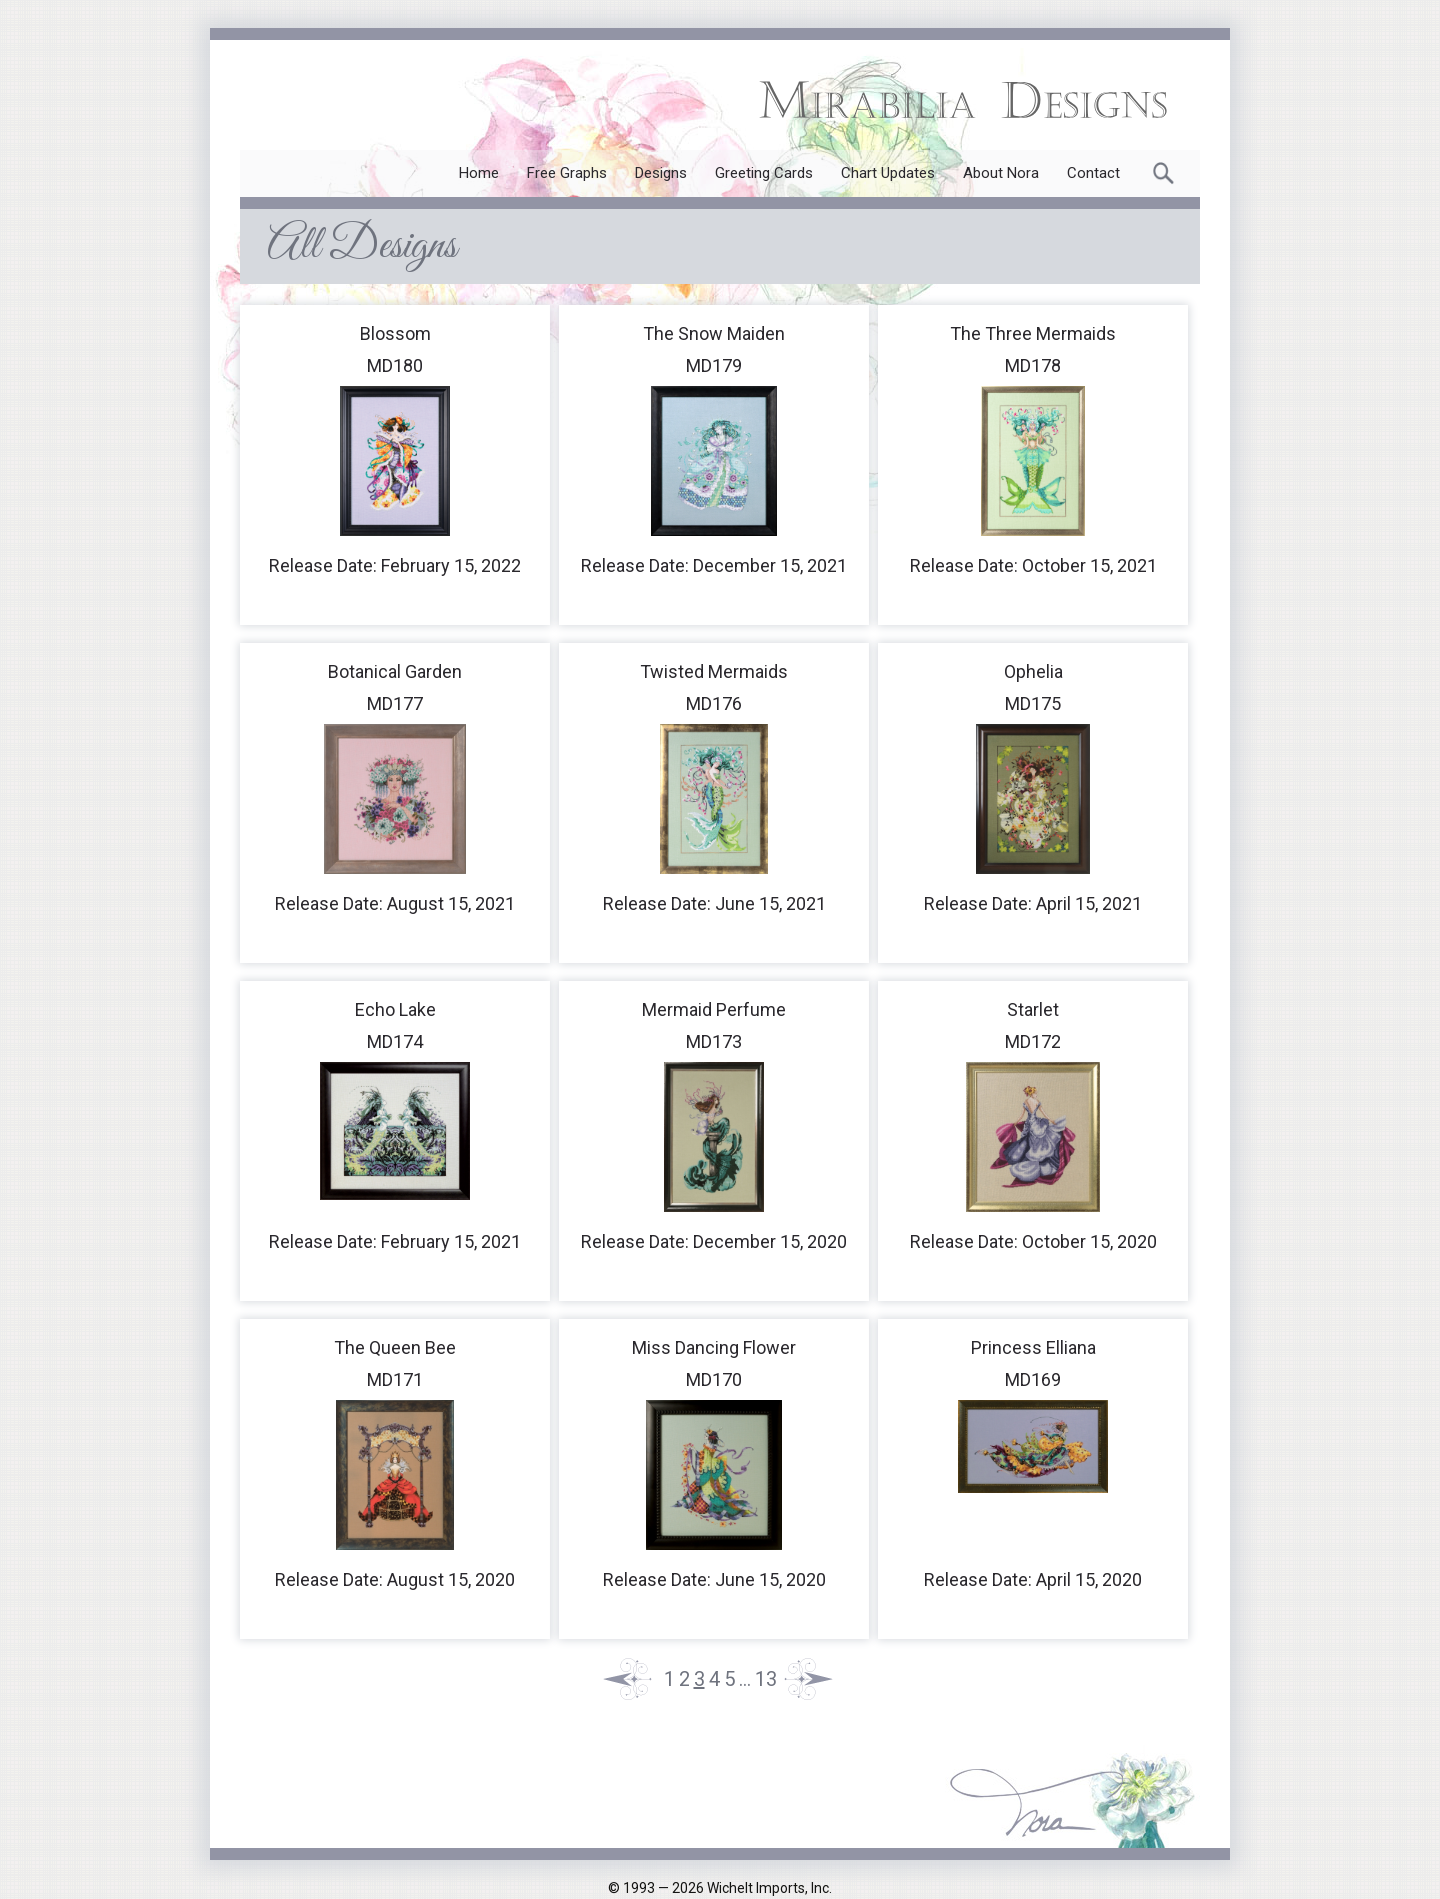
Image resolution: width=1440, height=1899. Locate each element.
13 (766, 1679)
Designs (661, 173)
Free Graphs (567, 173)
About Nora (1001, 173)
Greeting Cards (764, 173)
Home (479, 173)
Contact (1093, 173)
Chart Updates (888, 173)
